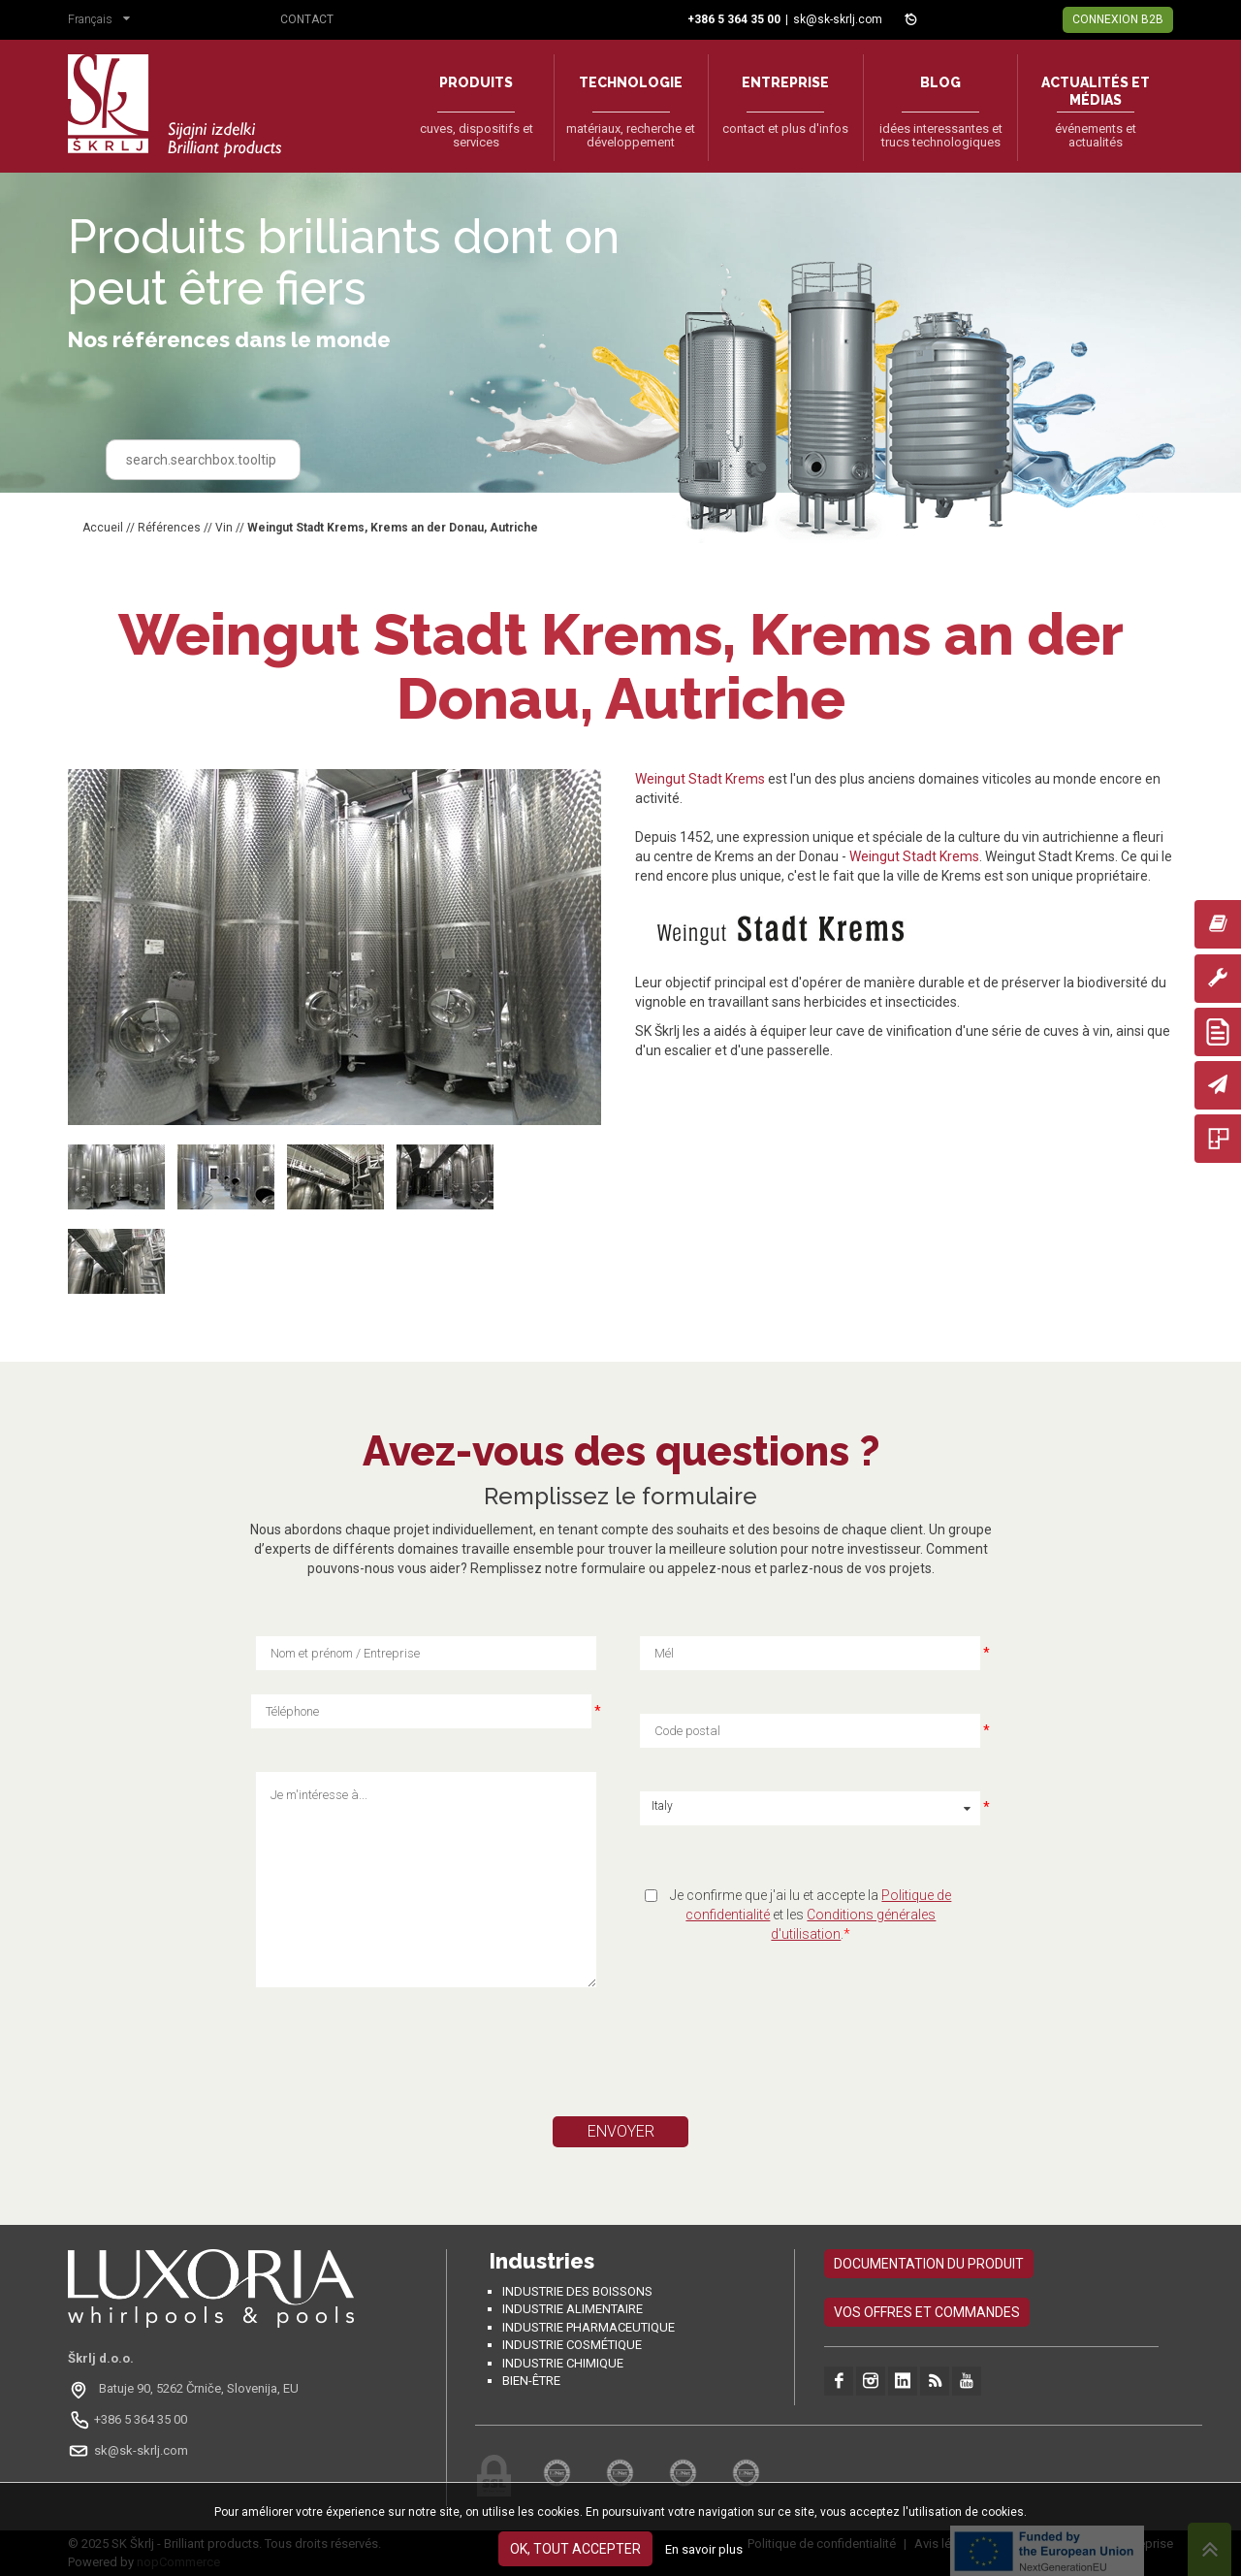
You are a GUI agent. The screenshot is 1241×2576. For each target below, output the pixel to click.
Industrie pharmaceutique (588, 2327)
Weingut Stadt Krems (700, 779)
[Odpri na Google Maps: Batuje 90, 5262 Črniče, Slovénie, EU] (185, 2388)
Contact (307, 19)
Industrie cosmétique (572, 2344)
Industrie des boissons (577, 2291)
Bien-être (531, 2380)
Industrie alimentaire (572, 2309)
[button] (104, 21)
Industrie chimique (562, 2363)
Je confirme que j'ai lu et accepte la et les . (810, 1914)
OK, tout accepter (575, 2549)
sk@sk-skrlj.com (837, 19)
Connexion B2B (1117, 19)
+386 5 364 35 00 (140, 2419)
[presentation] (439, 2059)
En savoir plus (704, 2549)
